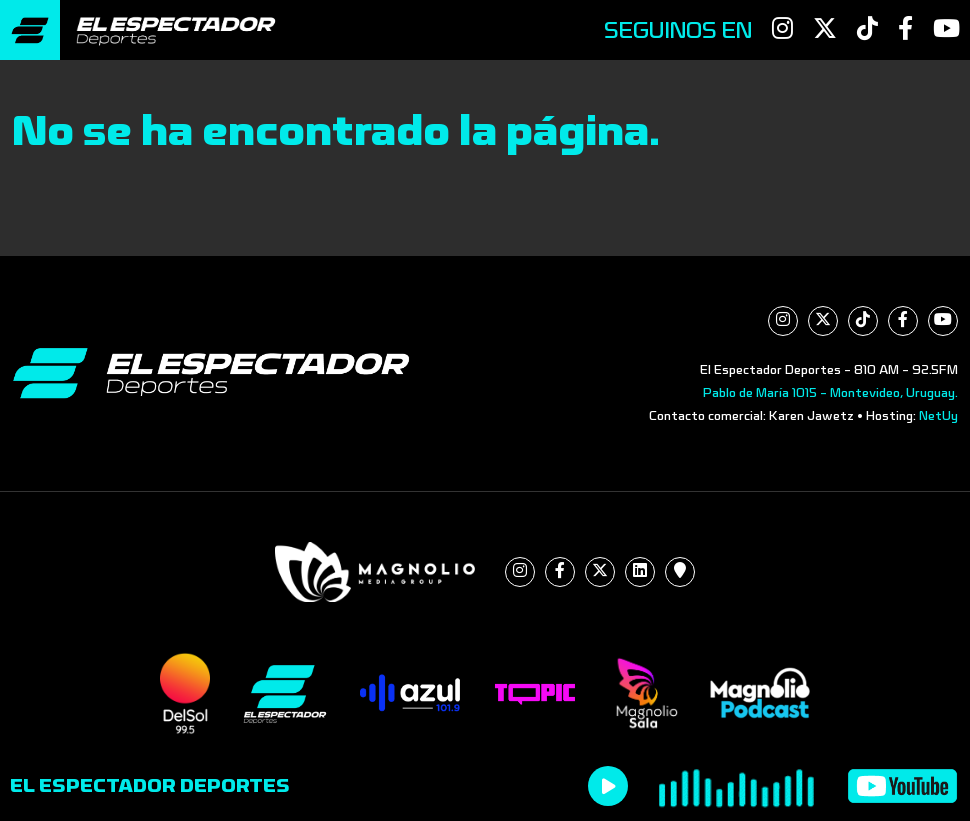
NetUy (938, 416)
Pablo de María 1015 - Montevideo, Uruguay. (830, 393)
